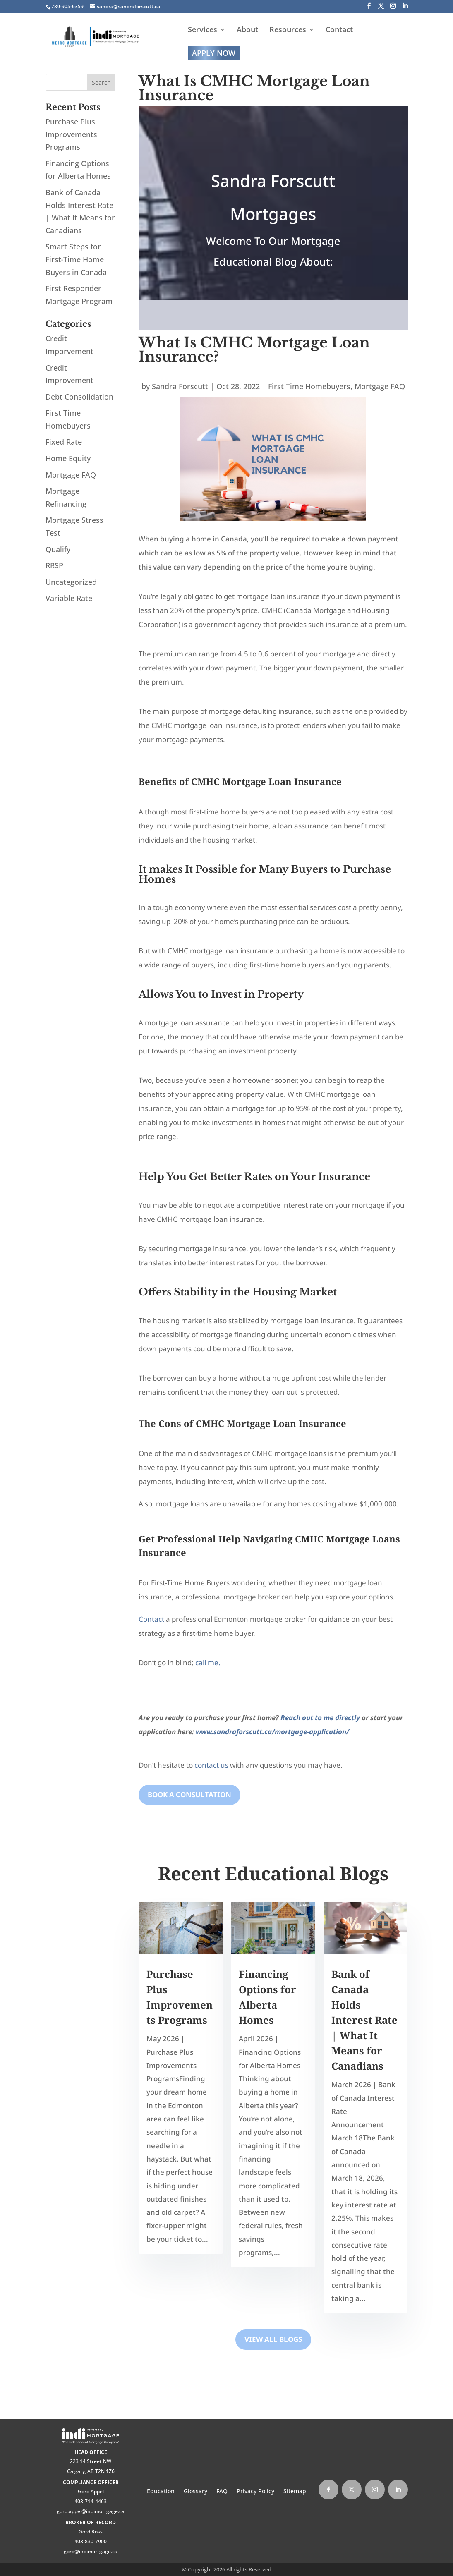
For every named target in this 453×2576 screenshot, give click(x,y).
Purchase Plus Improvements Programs (71, 134)
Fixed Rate (64, 442)
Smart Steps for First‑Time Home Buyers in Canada (76, 259)
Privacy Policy (255, 2491)
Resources (287, 30)
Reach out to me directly (320, 1717)
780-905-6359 (67, 6)
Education (161, 2491)
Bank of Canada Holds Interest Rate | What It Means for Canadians (364, 2020)
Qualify (58, 549)
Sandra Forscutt (180, 386)
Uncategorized (71, 582)
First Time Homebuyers (309, 386)
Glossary (195, 2491)
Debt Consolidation (79, 397)
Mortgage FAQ (380, 386)
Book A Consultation (189, 1794)
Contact (339, 30)
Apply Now (213, 53)
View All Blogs (273, 2339)
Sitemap (294, 2491)
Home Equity (68, 458)
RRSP (54, 565)
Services (202, 30)
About (247, 30)
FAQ (222, 2491)
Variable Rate (69, 598)
